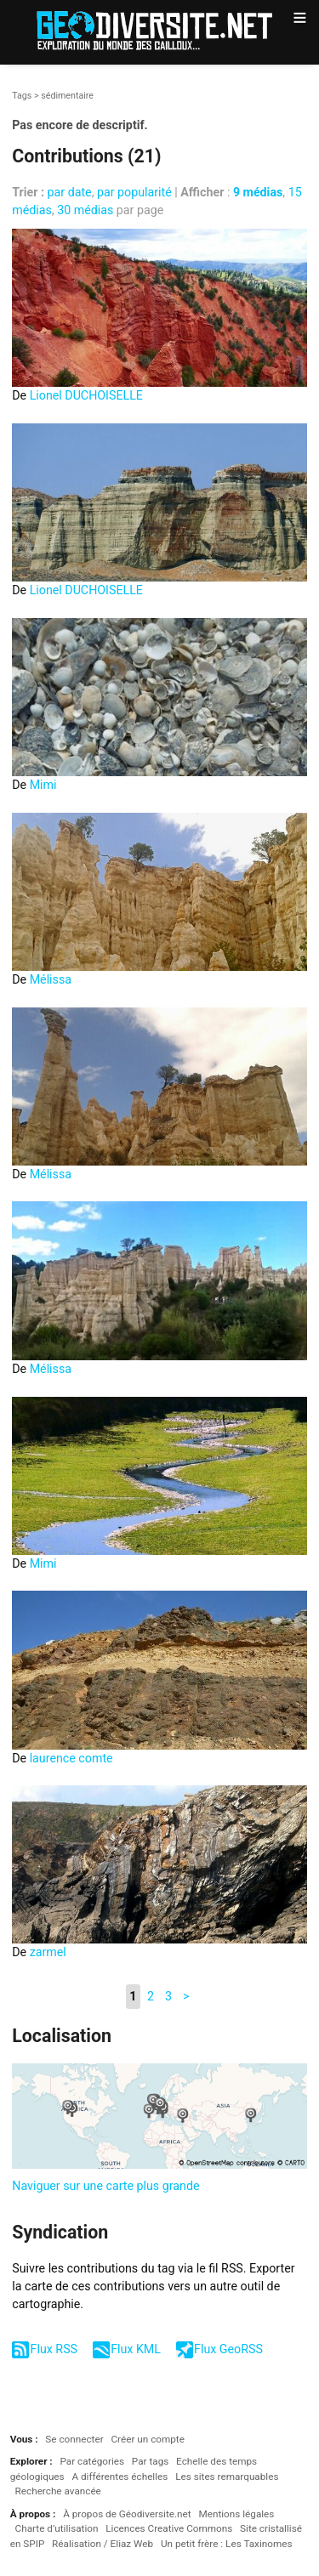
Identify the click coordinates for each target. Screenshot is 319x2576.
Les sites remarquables (226, 2476)
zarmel (48, 1952)
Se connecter (74, 2439)
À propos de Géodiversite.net (127, 2514)
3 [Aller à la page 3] (168, 1996)
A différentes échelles (119, 2476)
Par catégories (92, 2461)
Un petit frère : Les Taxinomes (227, 2544)
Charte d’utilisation (57, 2528)
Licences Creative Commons (168, 2528)
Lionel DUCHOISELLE (86, 395)
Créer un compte (147, 2439)
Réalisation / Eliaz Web (102, 2544)
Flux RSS (54, 2349)
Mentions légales (236, 2514)
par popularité (134, 192)
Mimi (43, 785)
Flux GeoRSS (228, 2349)
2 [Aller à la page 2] (150, 1996)
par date (70, 192)
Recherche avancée (58, 2491)
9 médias (257, 192)
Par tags (150, 2461)
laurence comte (71, 1758)
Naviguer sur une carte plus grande (105, 2186)
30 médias (85, 210)
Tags (21, 95)
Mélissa (50, 979)
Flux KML (136, 2349)
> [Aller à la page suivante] (186, 1996)
